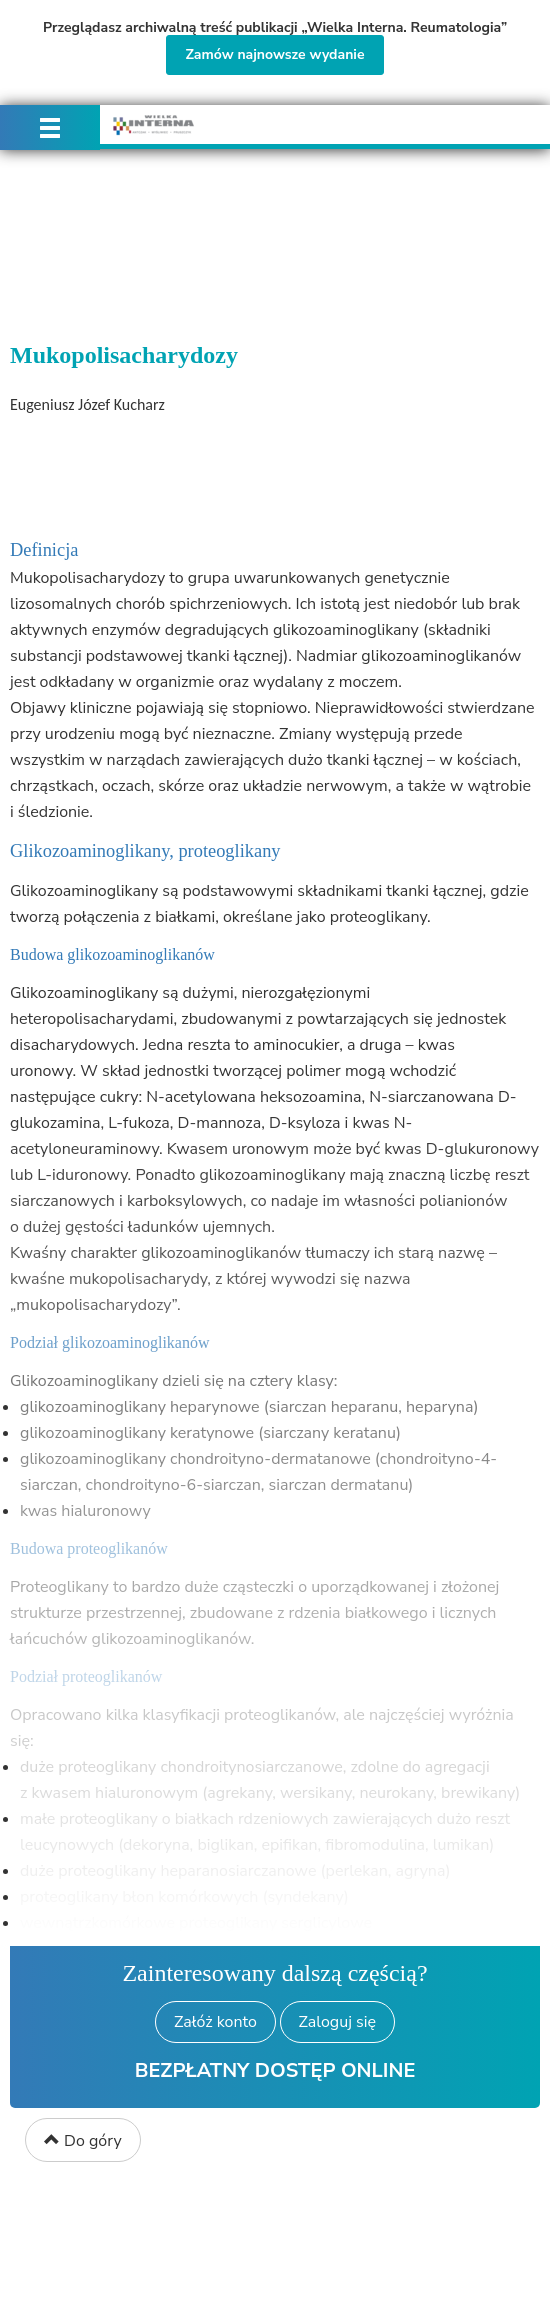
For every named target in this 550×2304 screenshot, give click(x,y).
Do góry (83, 2141)
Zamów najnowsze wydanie (274, 54)
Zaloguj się (337, 2022)
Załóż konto (215, 2022)
